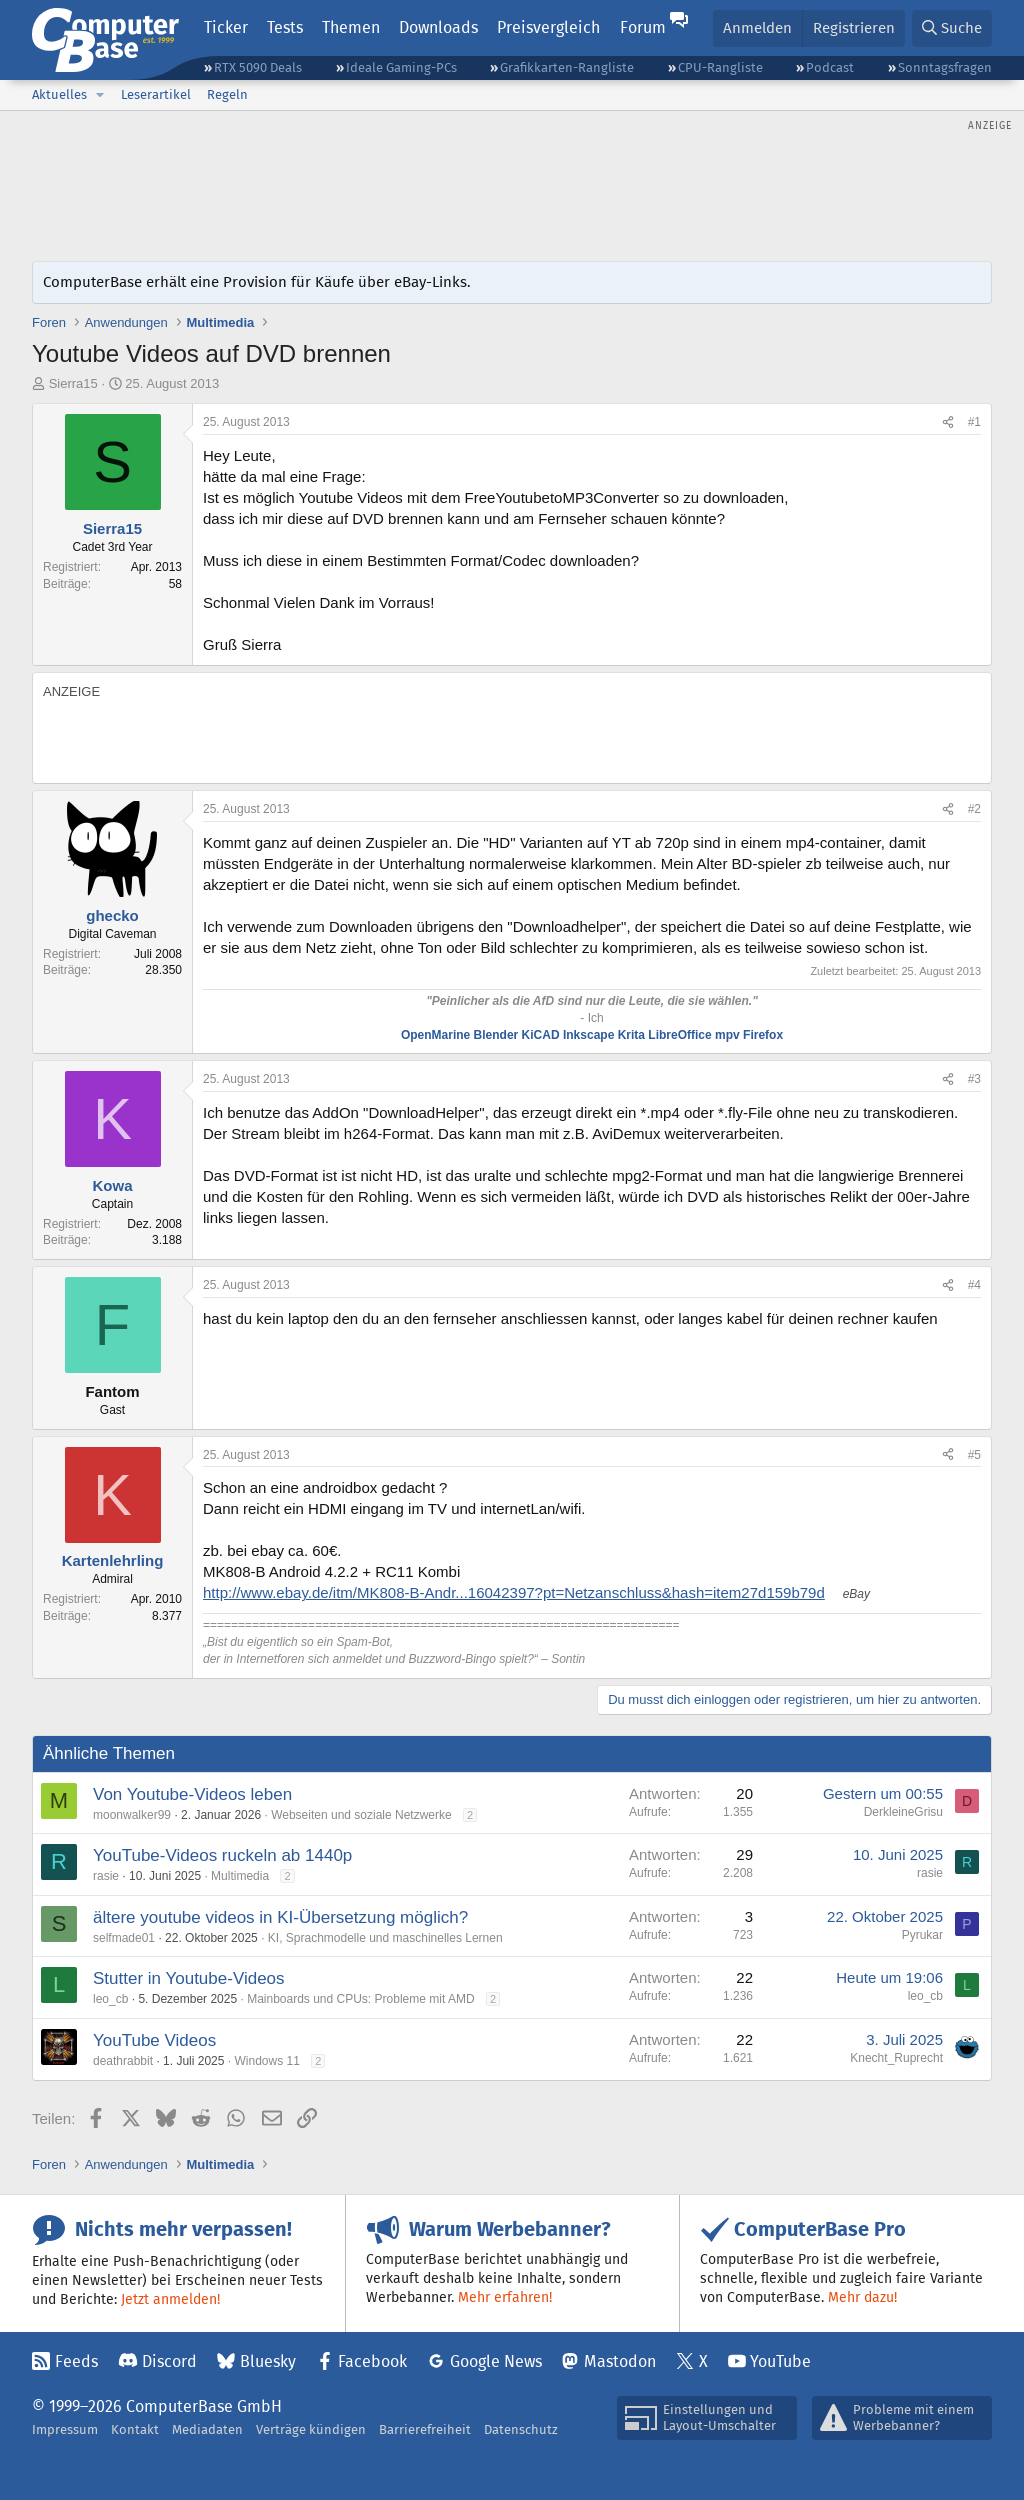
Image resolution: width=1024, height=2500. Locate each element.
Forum (643, 27)
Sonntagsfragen (945, 67)
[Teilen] (948, 422)
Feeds (76, 2361)
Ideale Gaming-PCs (401, 67)
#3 (974, 1079)
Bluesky (268, 2361)
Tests (285, 27)
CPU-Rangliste (720, 67)
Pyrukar (922, 1935)
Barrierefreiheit (425, 2429)
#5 (974, 1455)
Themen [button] (351, 27)
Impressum (65, 2429)
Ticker (226, 27)
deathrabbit (123, 2061)
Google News (496, 2361)
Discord (169, 2361)
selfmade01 (124, 1938)
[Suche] (952, 28)
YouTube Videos (154, 2040)
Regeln (227, 94)
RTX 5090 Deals (258, 67)
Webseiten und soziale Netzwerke (361, 1815)
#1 (974, 422)
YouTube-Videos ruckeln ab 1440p (222, 1855)
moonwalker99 (132, 1815)
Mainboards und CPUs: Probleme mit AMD (360, 1999)
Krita (631, 1035)
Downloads (438, 27)
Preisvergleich (548, 27)
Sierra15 (73, 383)
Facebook (372, 2361)
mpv (727, 1035)
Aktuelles (59, 94)
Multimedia (240, 1876)
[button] (100, 95)
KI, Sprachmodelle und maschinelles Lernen (385, 1938)
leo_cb (110, 1999)
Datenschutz (521, 2429)
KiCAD (541, 1035)
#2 (974, 809)
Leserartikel (156, 94)
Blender (496, 1035)
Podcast (830, 67)
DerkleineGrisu (903, 1812)
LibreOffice (679, 1035)
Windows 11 (266, 2061)
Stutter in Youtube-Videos (189, 1978)
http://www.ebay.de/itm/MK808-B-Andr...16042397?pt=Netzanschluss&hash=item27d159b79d (514, 1592)
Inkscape (588, 1035)
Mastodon (620, 2361)
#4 (974, 1285)
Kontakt (135, 2429)
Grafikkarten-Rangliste (567, 67)
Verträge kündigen (311, 2429)
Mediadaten (207, 2429)
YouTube (780, 2361)
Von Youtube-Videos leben (192, 1794)
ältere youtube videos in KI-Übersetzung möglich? (280, 1917)
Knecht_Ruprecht (896, 2058)
